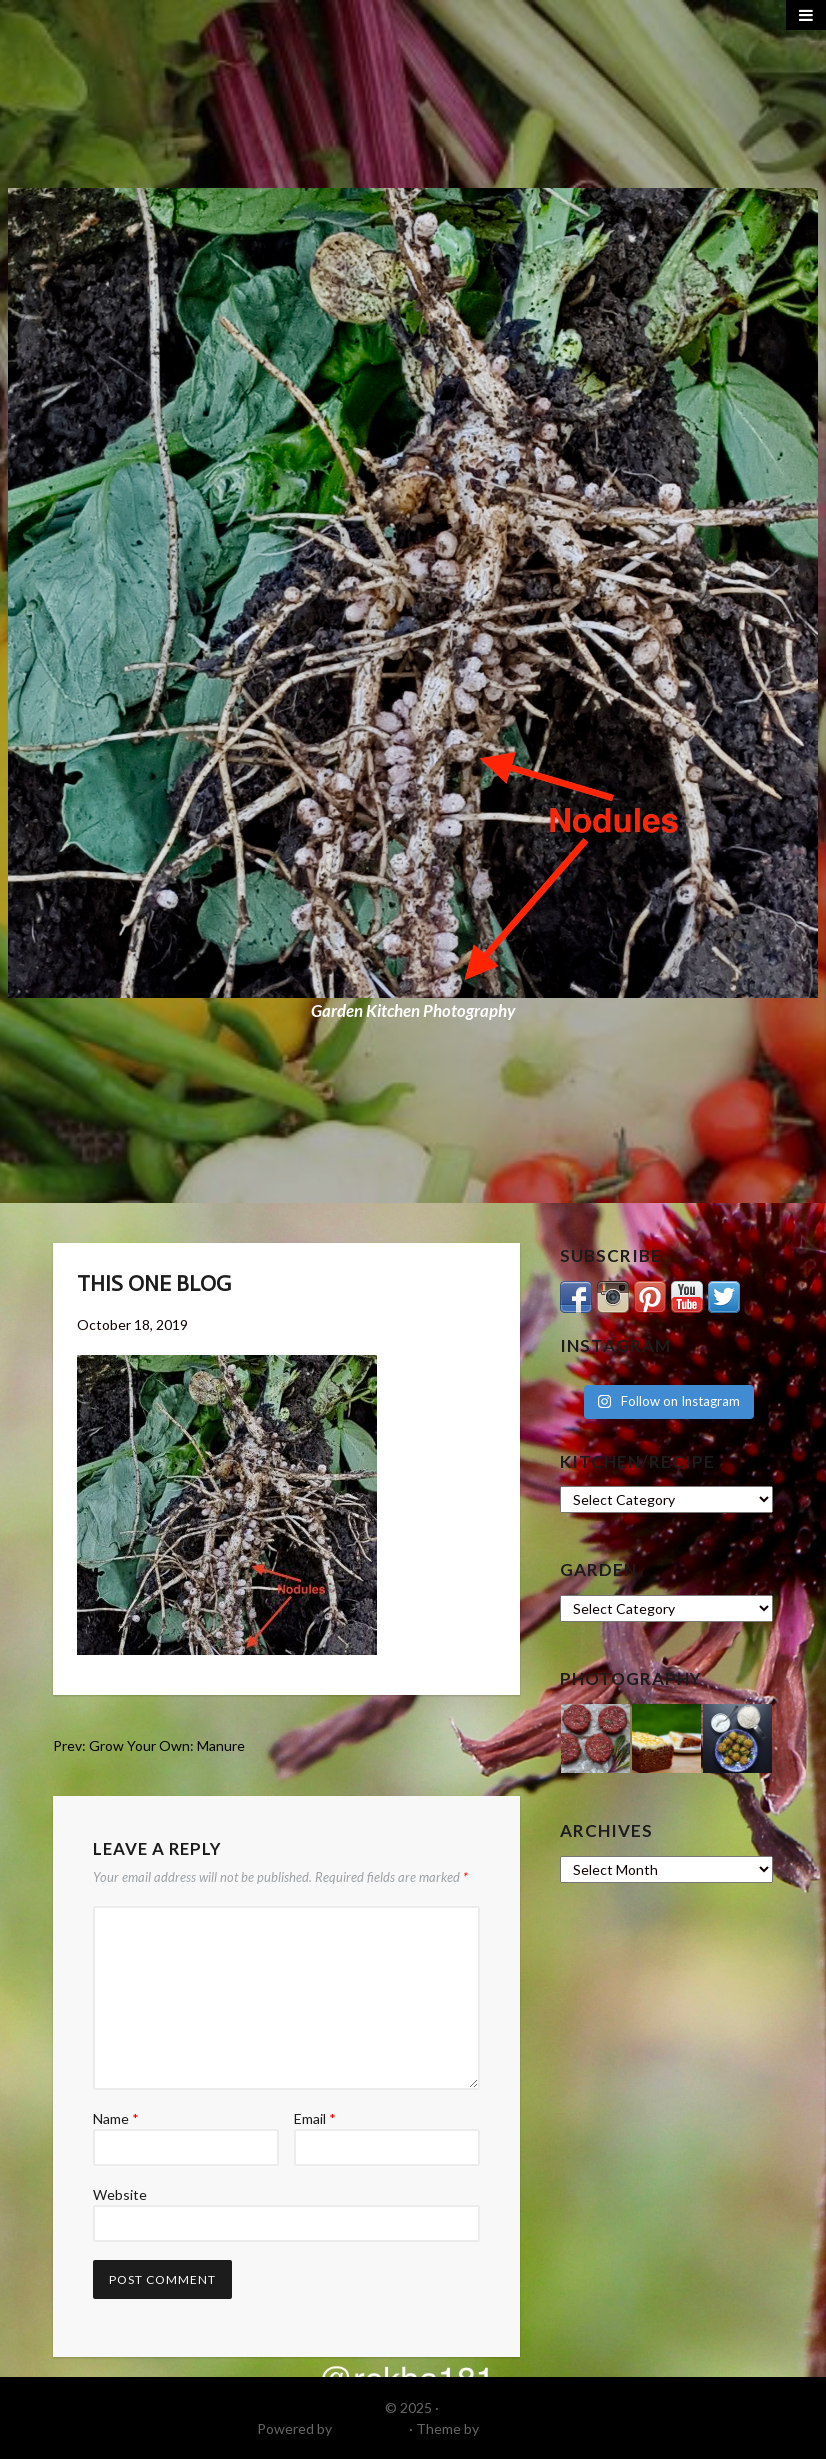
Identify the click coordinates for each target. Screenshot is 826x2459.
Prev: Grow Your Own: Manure (149, 1745)
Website (120, 2194)
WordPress (370, 2428)
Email (315, 2118)
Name (116, 2118)
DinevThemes (526, 2428)
